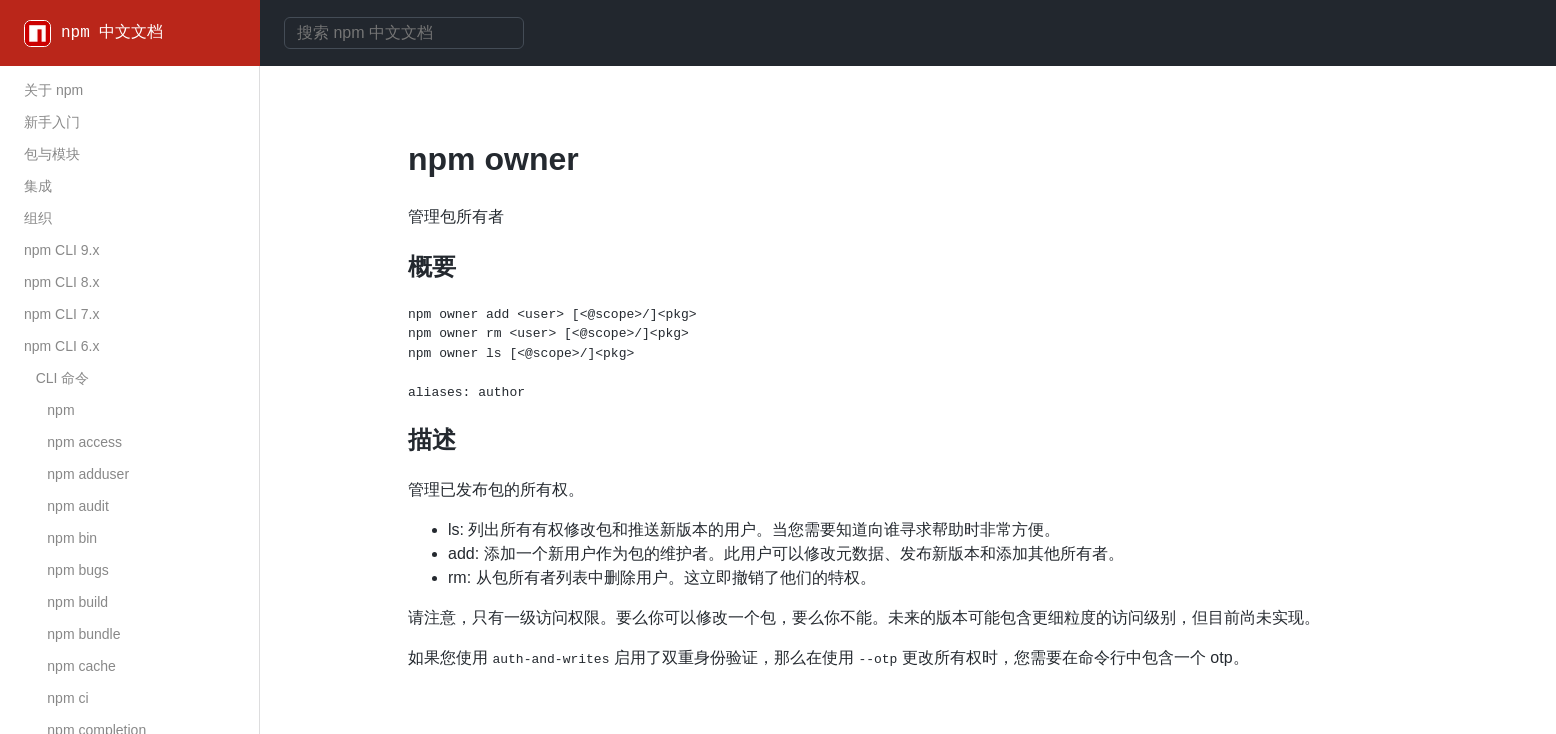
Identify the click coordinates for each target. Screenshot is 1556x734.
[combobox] (404, 33)
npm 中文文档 (112, 33)
